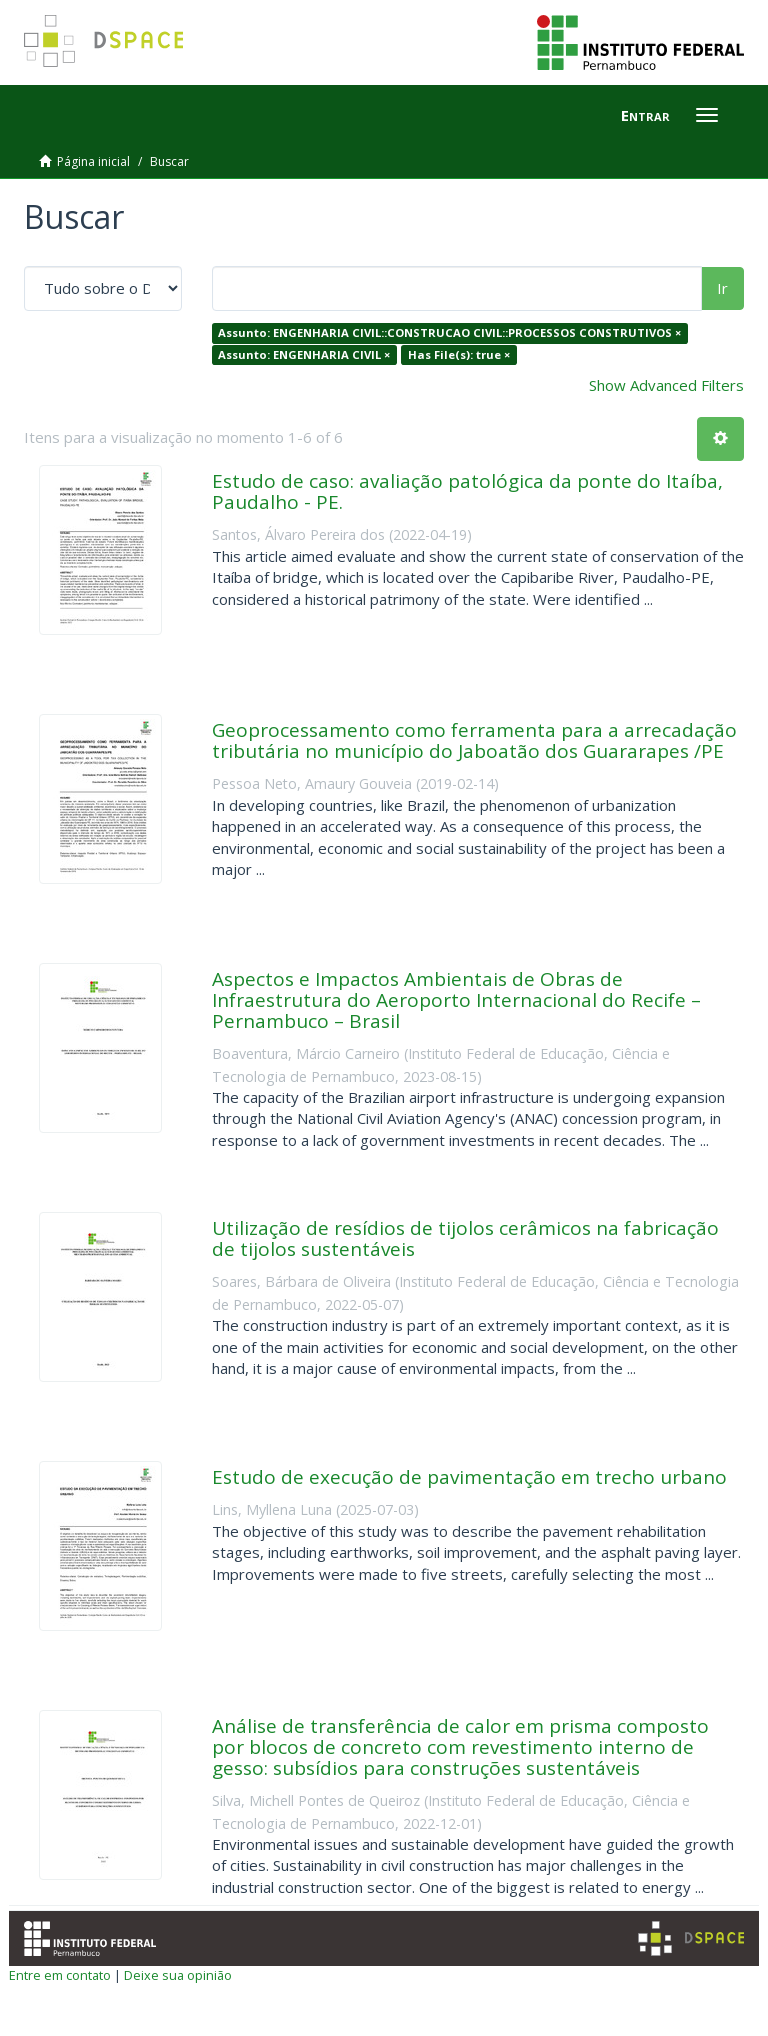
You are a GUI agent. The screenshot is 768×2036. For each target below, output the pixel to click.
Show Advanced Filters (666, 385)
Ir (722, 288)
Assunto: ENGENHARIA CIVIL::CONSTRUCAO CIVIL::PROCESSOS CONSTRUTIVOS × (449, 332)
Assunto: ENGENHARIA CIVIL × (304, 354)
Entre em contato (60, 1975)
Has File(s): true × (459, 354)
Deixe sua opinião (178, 1975)
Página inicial (93, 161)
